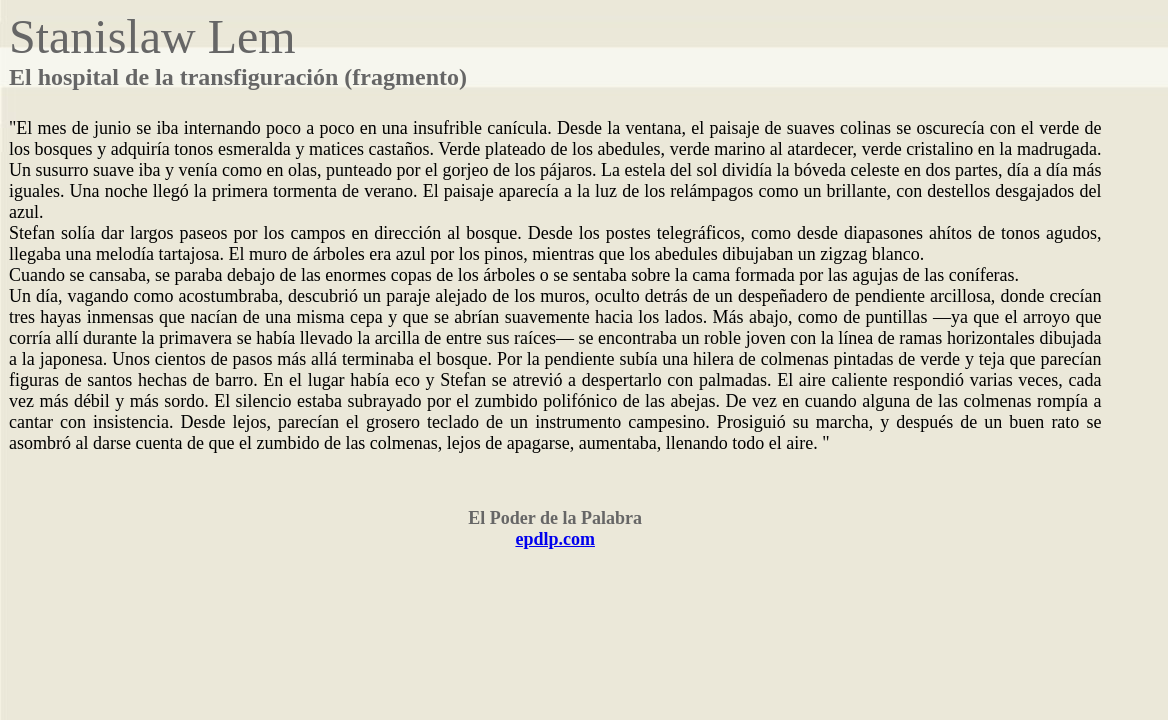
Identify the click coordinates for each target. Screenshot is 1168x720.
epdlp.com (555, 539)
